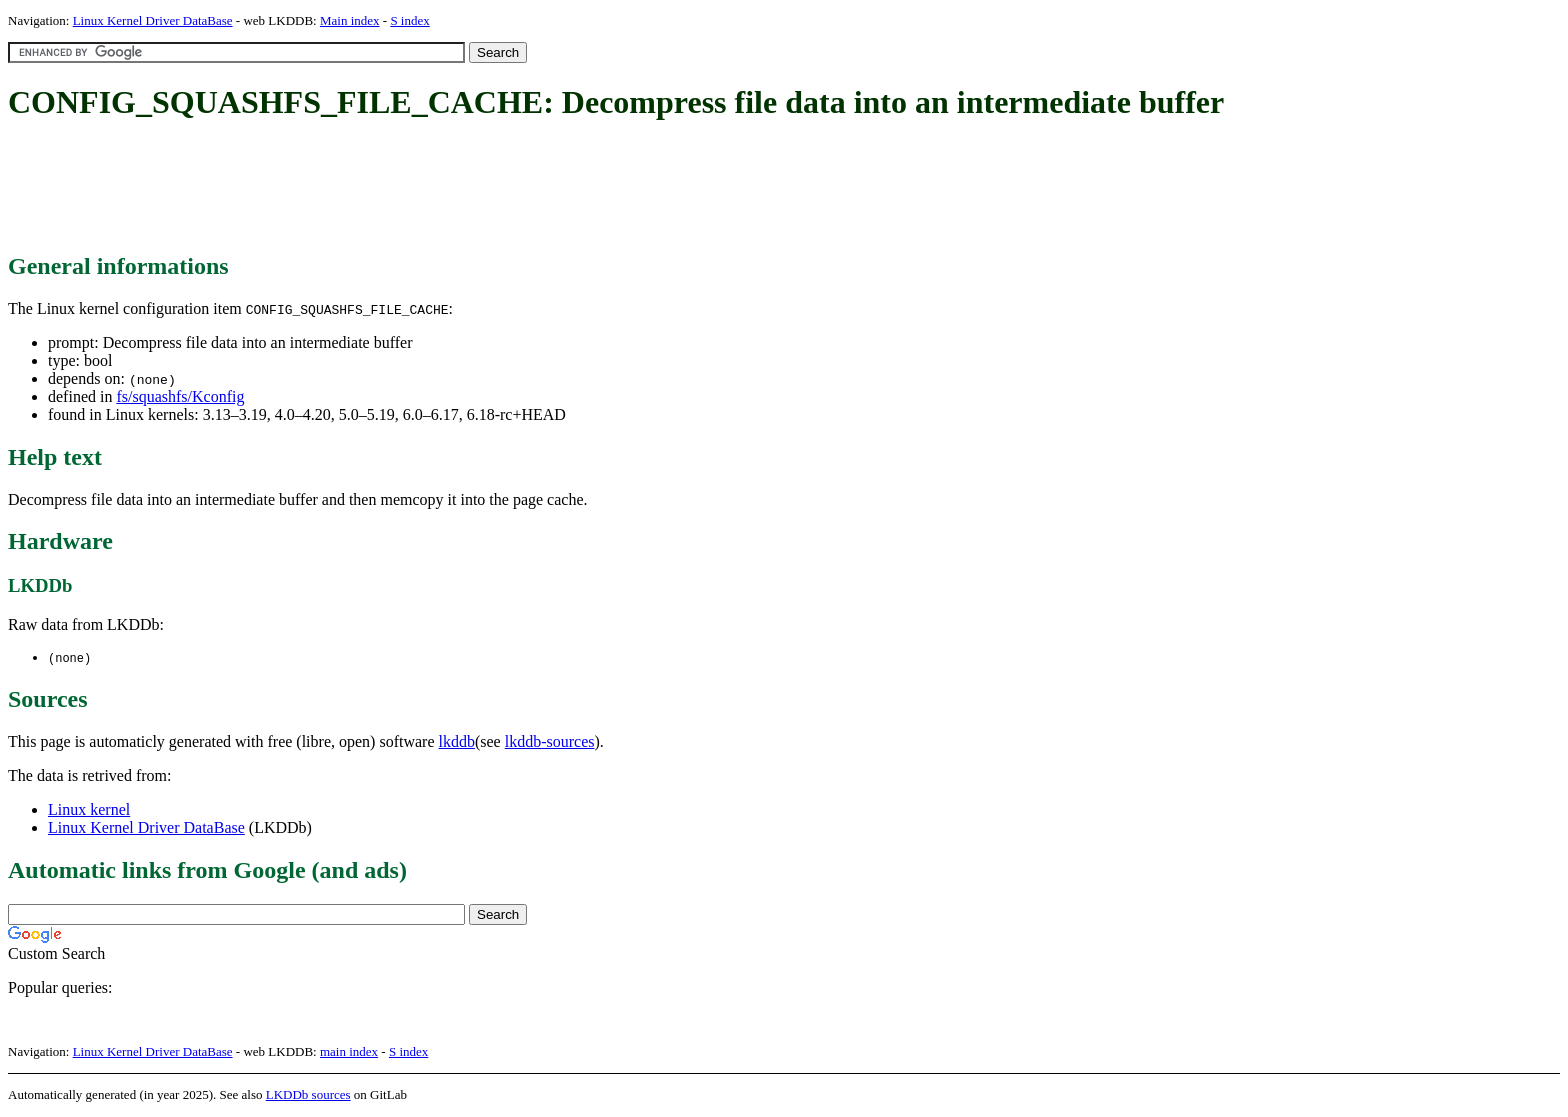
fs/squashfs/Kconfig (180, 396)
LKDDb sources (308, 1095)
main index (349, 1052)
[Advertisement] (372, 188)
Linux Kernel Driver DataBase (153, 20)
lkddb (457, 742)
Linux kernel (89, 810)
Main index (350, 20)
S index (409, 20)
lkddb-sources (550, 742)
